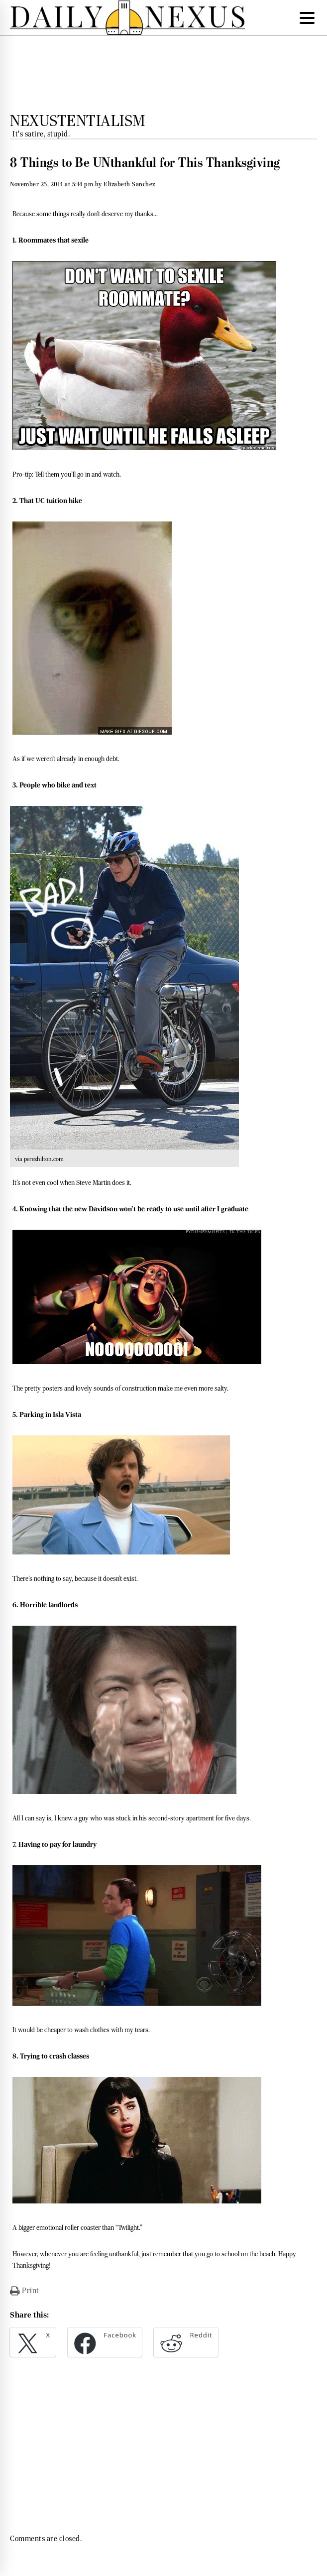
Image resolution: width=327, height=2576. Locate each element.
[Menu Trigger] (307, 17)
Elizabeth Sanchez (129, 184)
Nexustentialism (77, 120)
